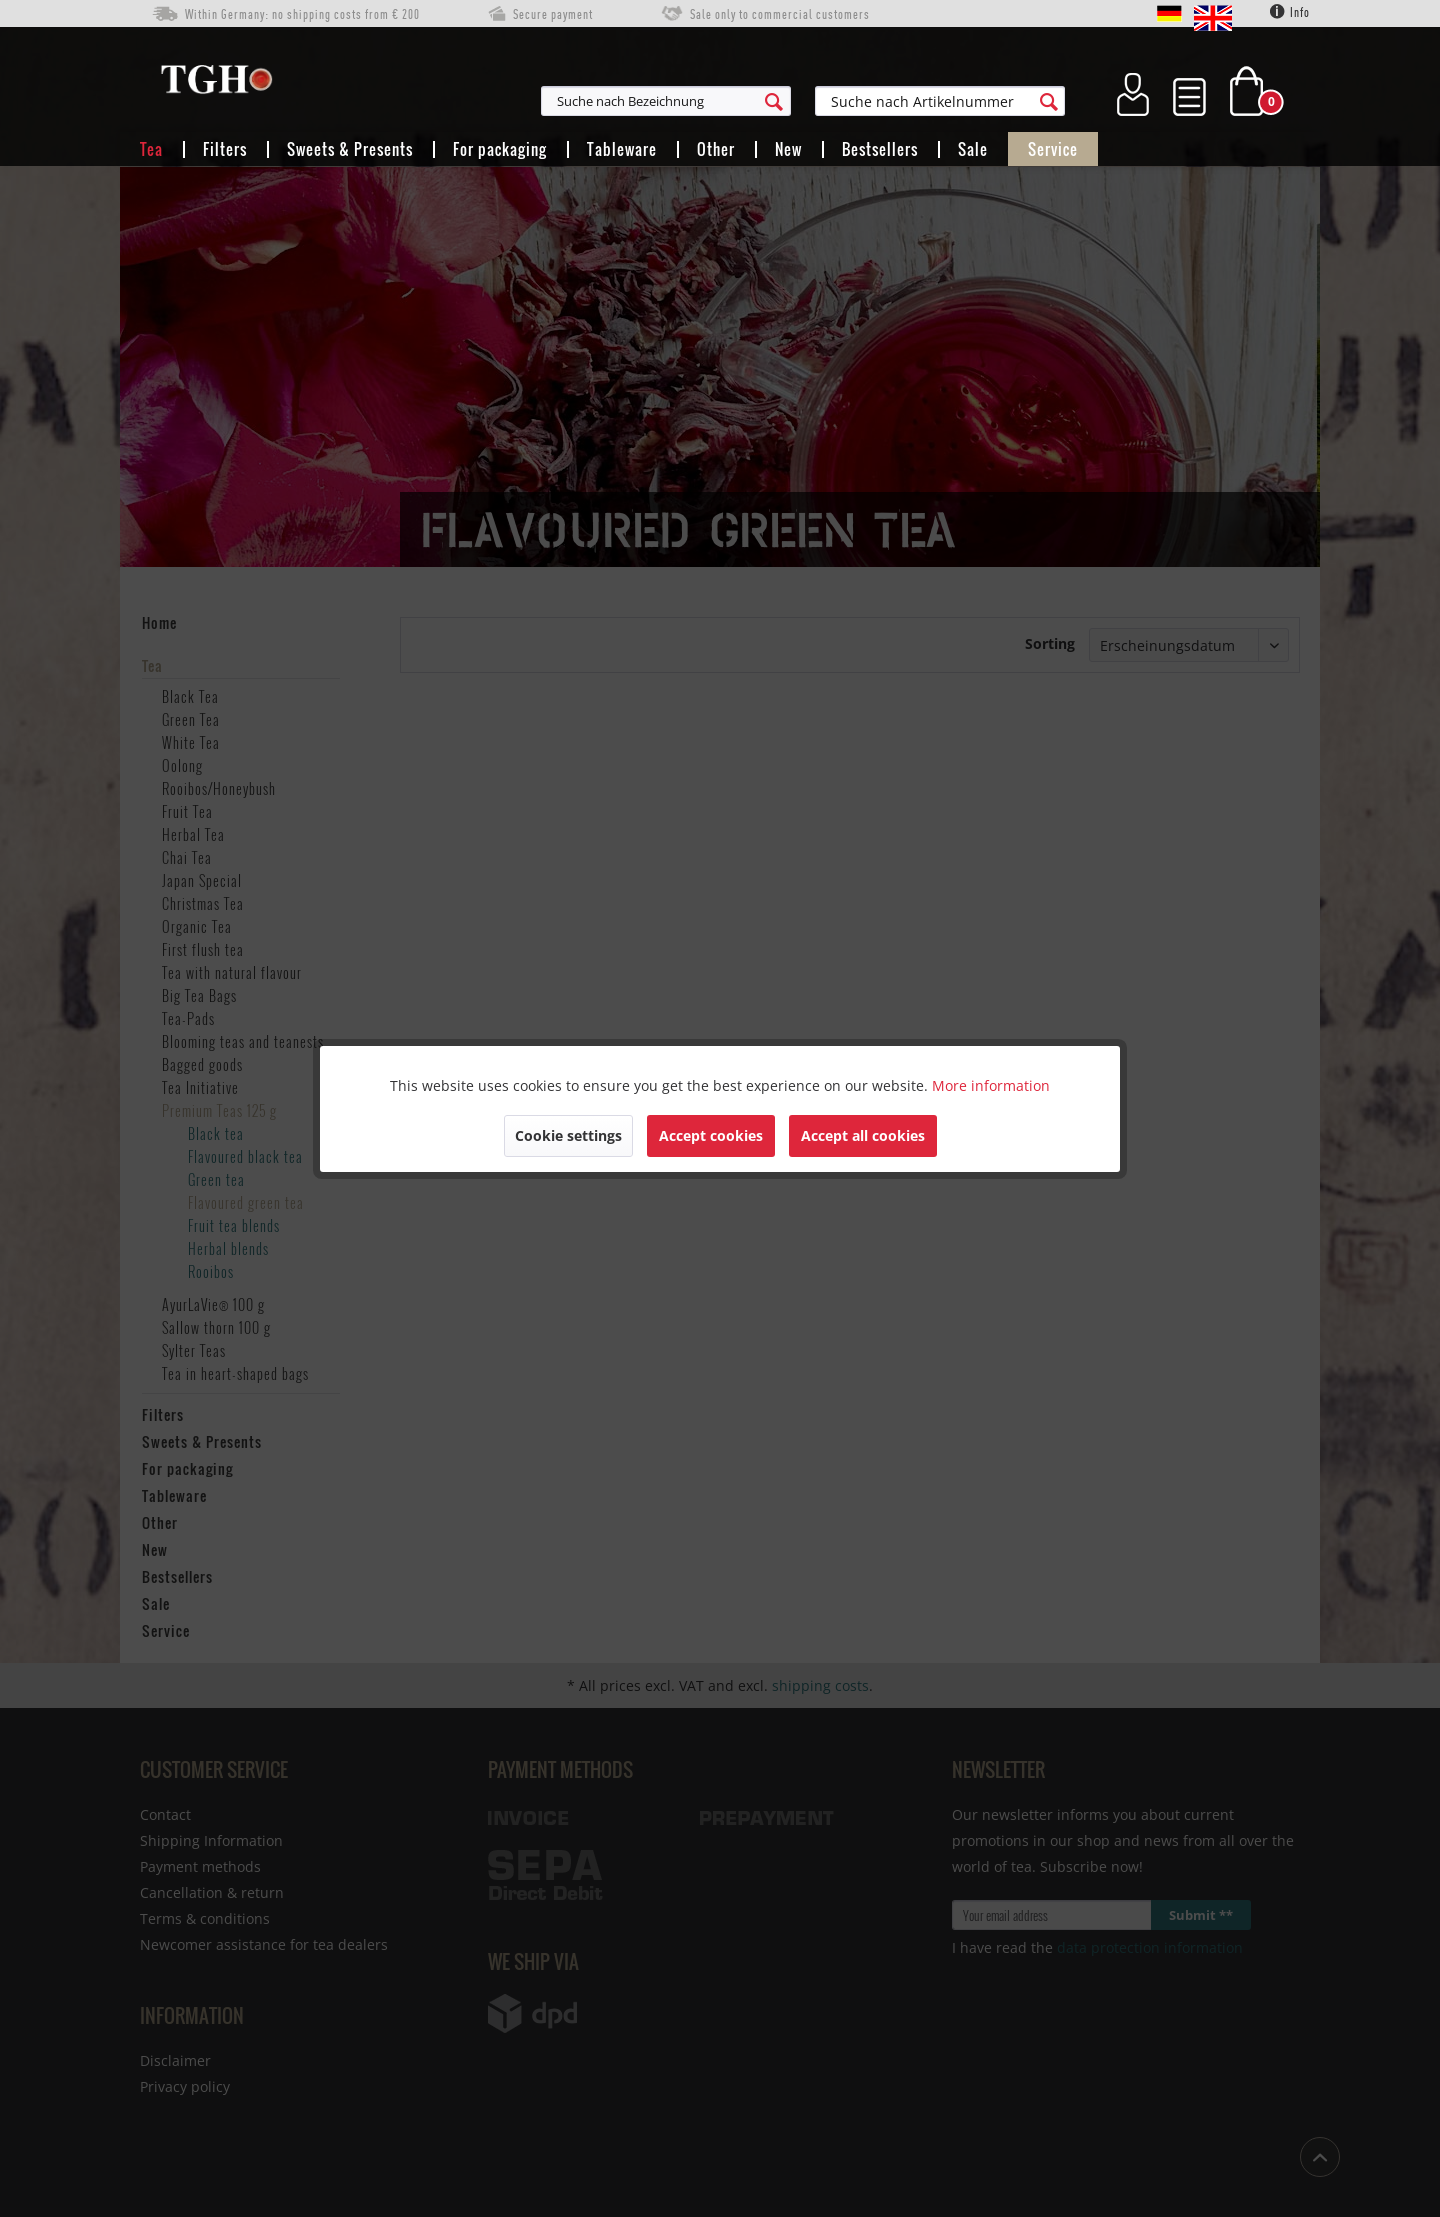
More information (991, 1085)
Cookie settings (568, 1135)
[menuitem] (764, 101)
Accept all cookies (863, 1135)
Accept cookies (711, 1135)
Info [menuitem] (1290, 12)
